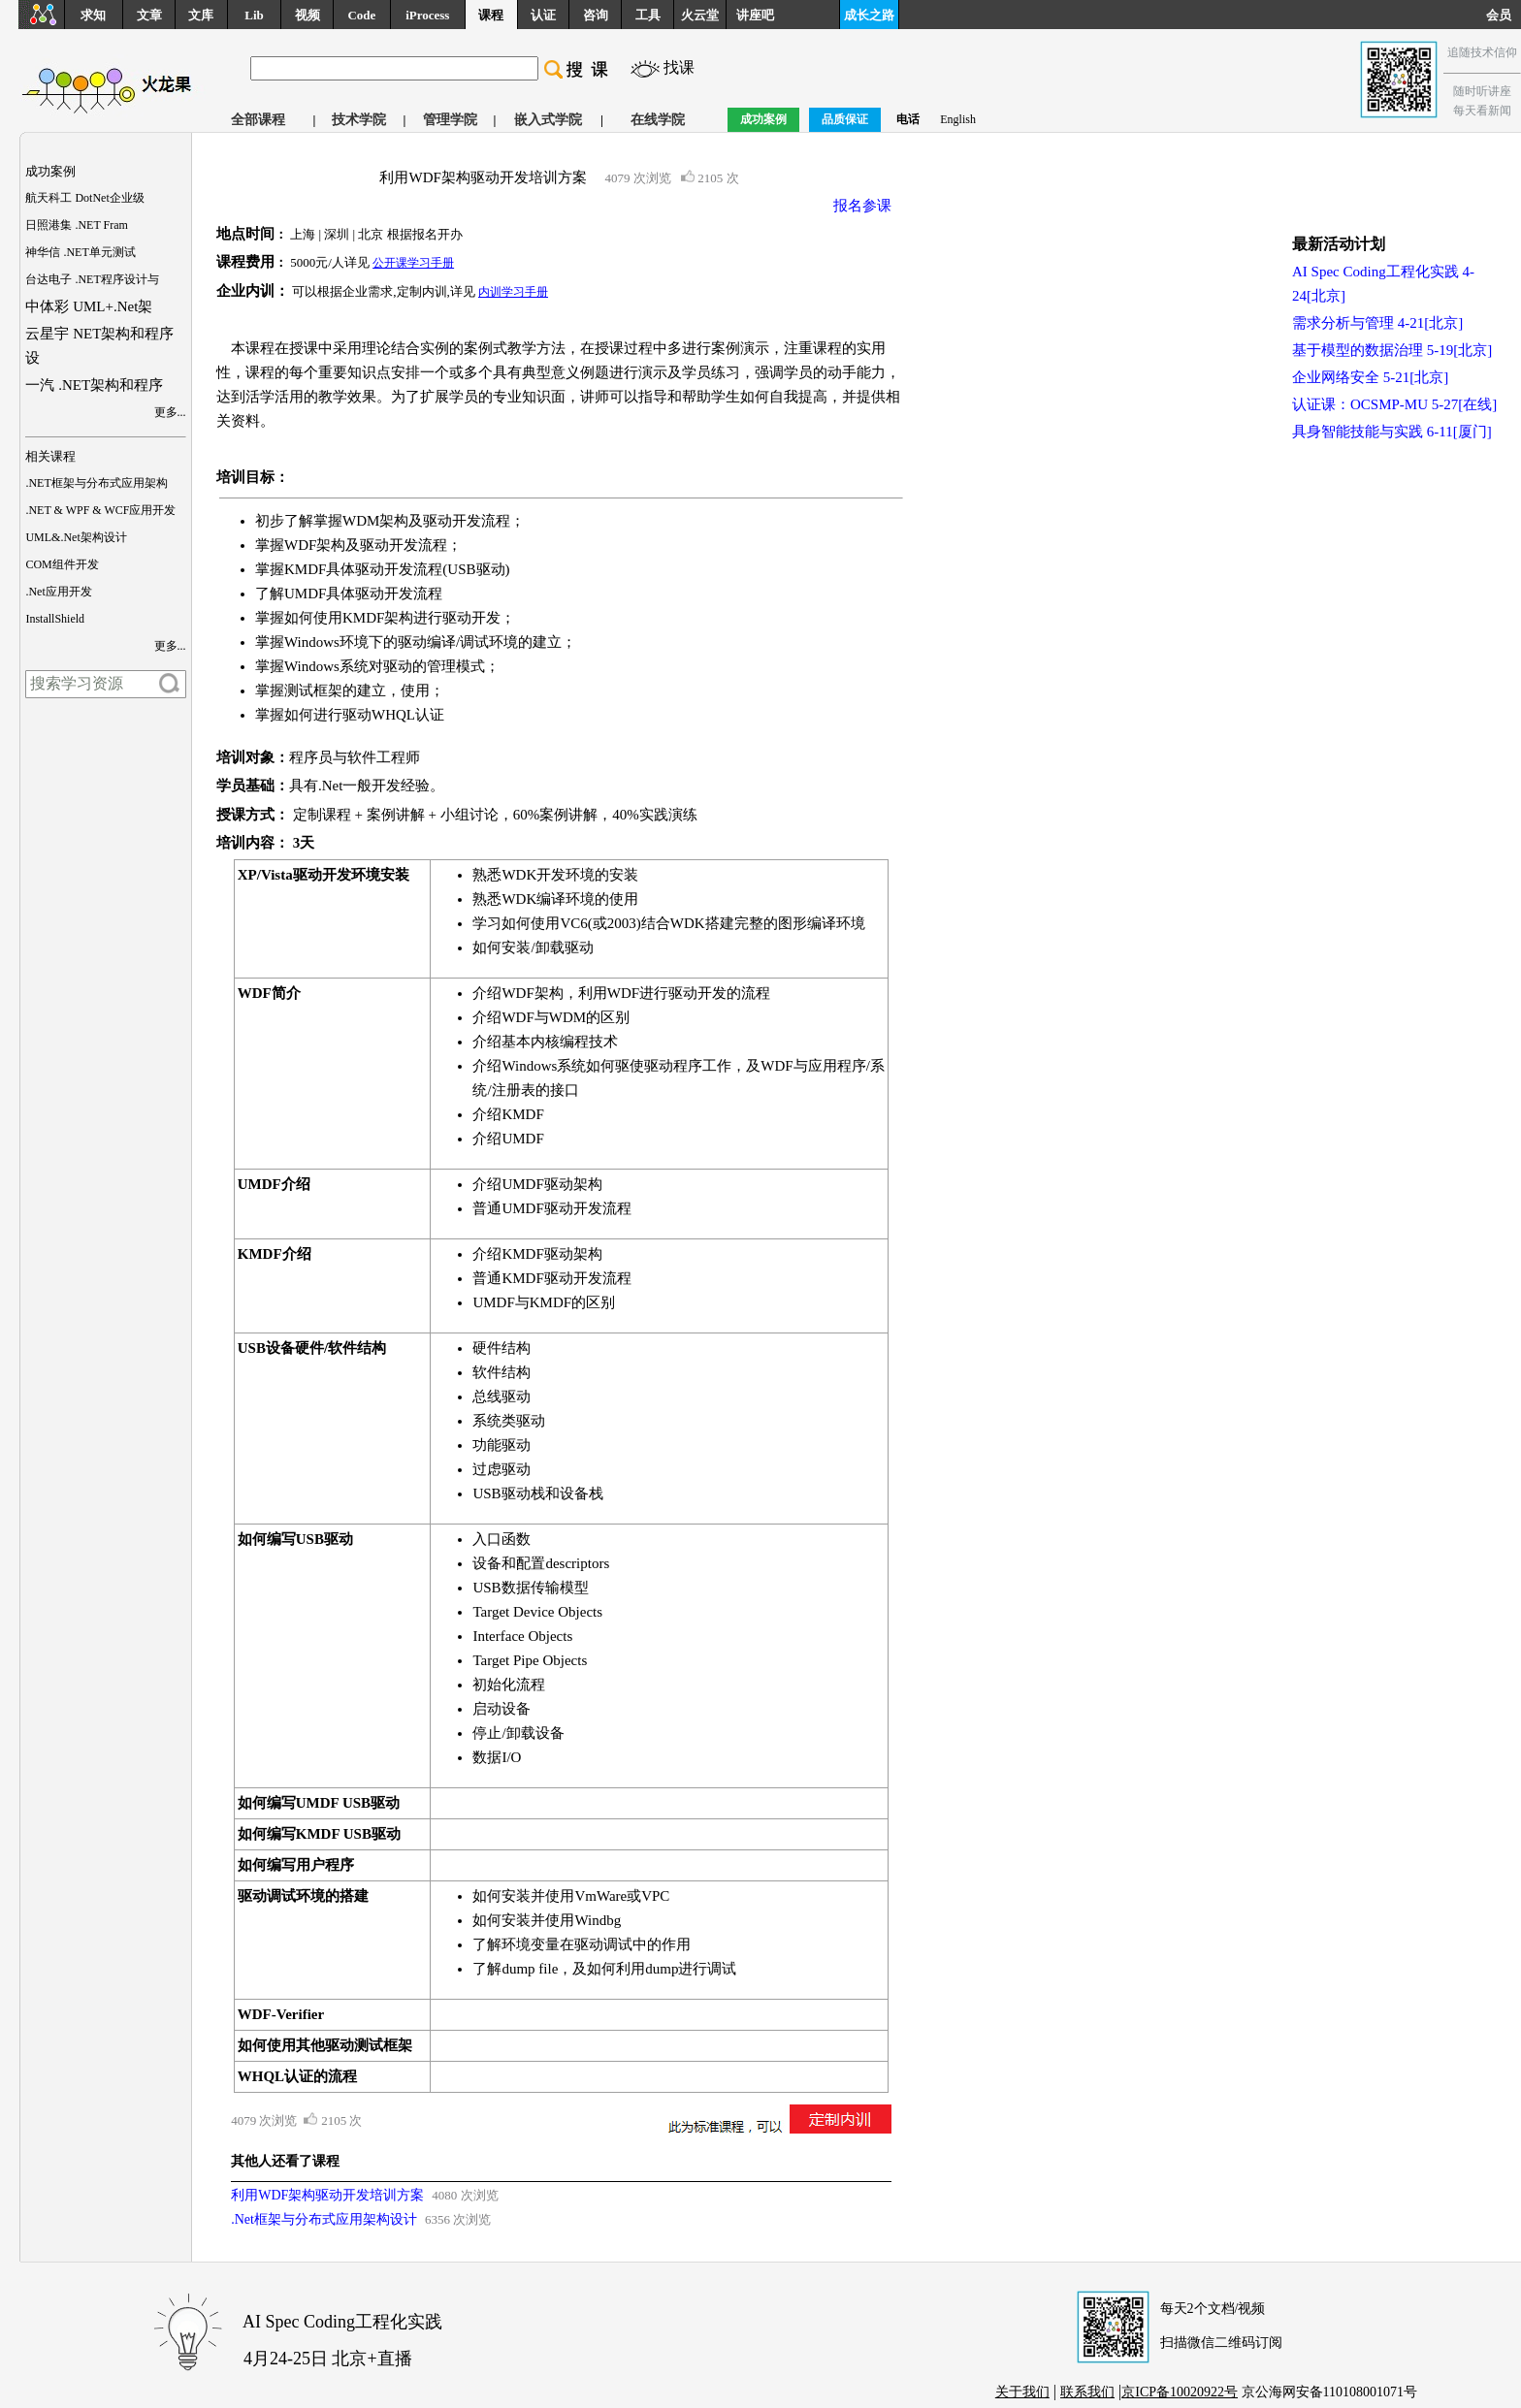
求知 (93, 15)
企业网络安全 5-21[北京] (1370, 377)
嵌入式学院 (548, 119)
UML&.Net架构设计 (75, 537)
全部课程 (258, 119)
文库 (200, 15)
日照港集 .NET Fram (76, 225)
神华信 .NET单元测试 (80, 252)
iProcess (427, 15)
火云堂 (700, 15)
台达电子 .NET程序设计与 (91, 279)
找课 (679, 67)
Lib (254, 15)
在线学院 (658, 119)
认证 (543, 15)
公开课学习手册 (413, 263)
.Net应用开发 (58, 591)
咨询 (595, 15)
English (958, 119)
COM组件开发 (61, 564)
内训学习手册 (513, 292)
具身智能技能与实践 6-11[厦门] (1392, 431)
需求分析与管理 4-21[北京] (1377, 323)
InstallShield (54, 619)
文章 (149, 15)
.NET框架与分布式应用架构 (96, 483)
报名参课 (862, 205)
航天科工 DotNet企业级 (84, 198)
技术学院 (359, 119)
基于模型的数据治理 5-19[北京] (1392, 350)
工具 (648, 15)
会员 (1503, 15)
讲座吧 (755, 15)
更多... (170, 412)
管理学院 (450, 119)
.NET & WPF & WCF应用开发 (100, 510)
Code (361, 15)
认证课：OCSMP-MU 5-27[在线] (1394, 404)
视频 (307, 15)
